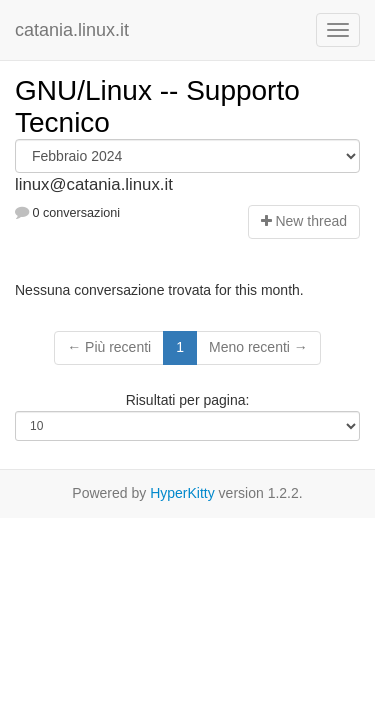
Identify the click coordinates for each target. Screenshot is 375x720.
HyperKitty (182, 493)
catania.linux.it (72, 30)
